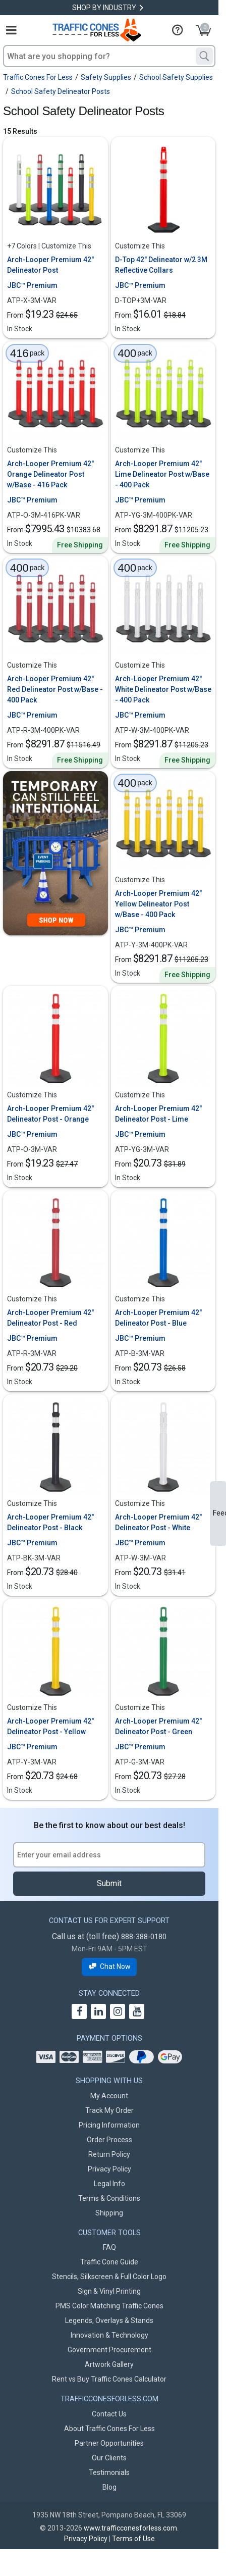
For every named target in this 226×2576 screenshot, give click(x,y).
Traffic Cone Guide (109, 2262)
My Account (109, 2096)
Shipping (109, 2213)
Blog (109, 2487)
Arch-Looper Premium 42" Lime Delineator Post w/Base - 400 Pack (162, 474)
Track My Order (109, 2110)
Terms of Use (133, 2539)
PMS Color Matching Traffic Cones (109, 2306)
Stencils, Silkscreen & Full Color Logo (109, 2276)
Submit (109, 1883)
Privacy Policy (109, 2169)
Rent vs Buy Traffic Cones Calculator (109, 2379)
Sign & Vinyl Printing (109, 2291)
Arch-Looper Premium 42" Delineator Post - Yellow (50, 1726)
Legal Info (109, 2184)
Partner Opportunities (109, 2443)
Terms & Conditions (109, 2198)
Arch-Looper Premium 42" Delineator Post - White (158, 1522)
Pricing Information (109, 2125)
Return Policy (109, 2154)
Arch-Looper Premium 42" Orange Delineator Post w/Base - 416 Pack (50, 474)
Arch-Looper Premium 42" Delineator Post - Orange (50, 1113)
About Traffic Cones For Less (109, 2429)
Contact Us (109, 2414)
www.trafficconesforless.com (130, 2528)
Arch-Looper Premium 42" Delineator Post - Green (158, 1726)
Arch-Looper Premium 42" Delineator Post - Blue (158, 1317)
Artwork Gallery (109, 2364)
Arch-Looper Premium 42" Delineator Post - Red (50, 1317)
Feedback (219, 1513)
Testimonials (109, 2472)
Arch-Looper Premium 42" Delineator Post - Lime (158, 1113)
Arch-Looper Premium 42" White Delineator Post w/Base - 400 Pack (163, 689)
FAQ (109, 2247)
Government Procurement (109, 2350)
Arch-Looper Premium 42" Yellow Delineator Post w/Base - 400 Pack (158, 904)
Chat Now (109, 1966)
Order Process (109, 2140)
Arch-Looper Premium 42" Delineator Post (50, 265)
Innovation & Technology (109, 2335)
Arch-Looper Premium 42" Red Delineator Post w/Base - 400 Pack (55, 689)
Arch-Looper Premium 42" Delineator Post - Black (50, 1522)
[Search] (204, 56)
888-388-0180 (143, 1937)
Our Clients (109, 2458)
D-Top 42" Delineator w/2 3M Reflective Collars (161, 265)
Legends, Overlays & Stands (109, 2320)
